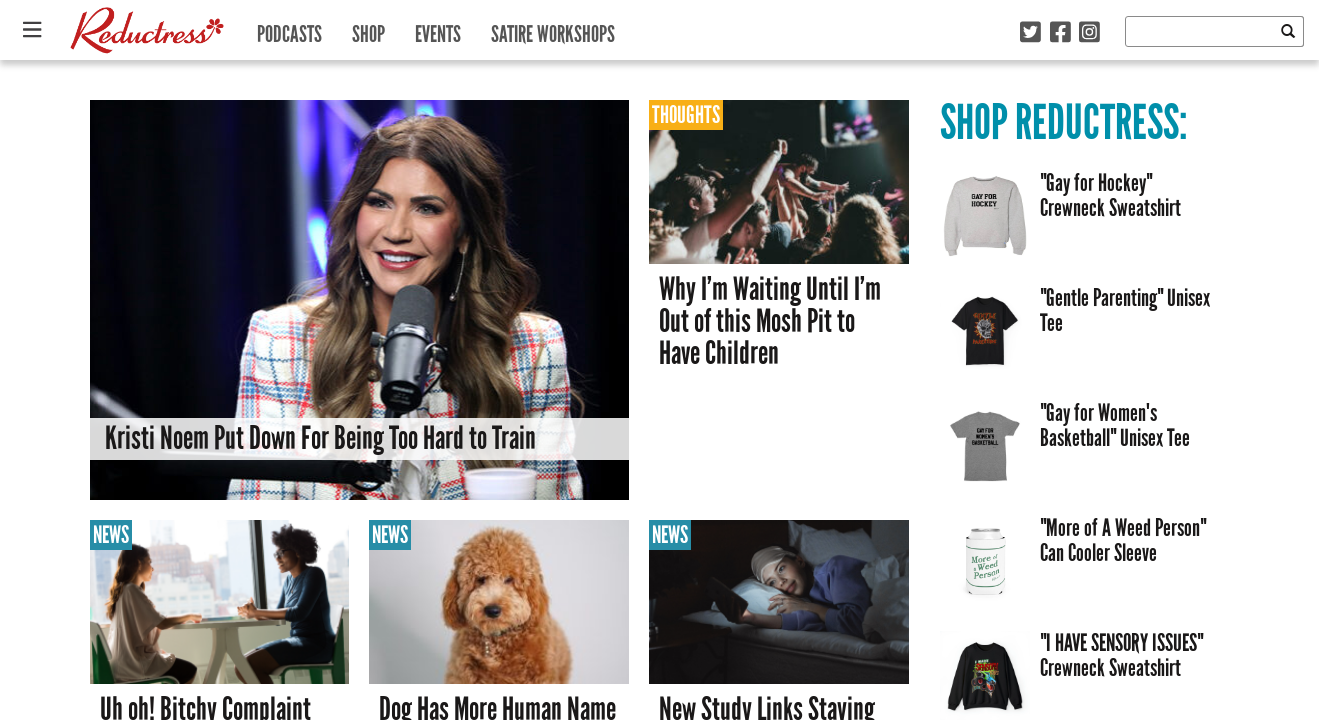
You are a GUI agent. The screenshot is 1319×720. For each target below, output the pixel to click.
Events (438, 29)
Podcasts (289, 29)
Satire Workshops (553, 29)
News (111, 534)
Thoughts (686, 114)
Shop (368, 29)
